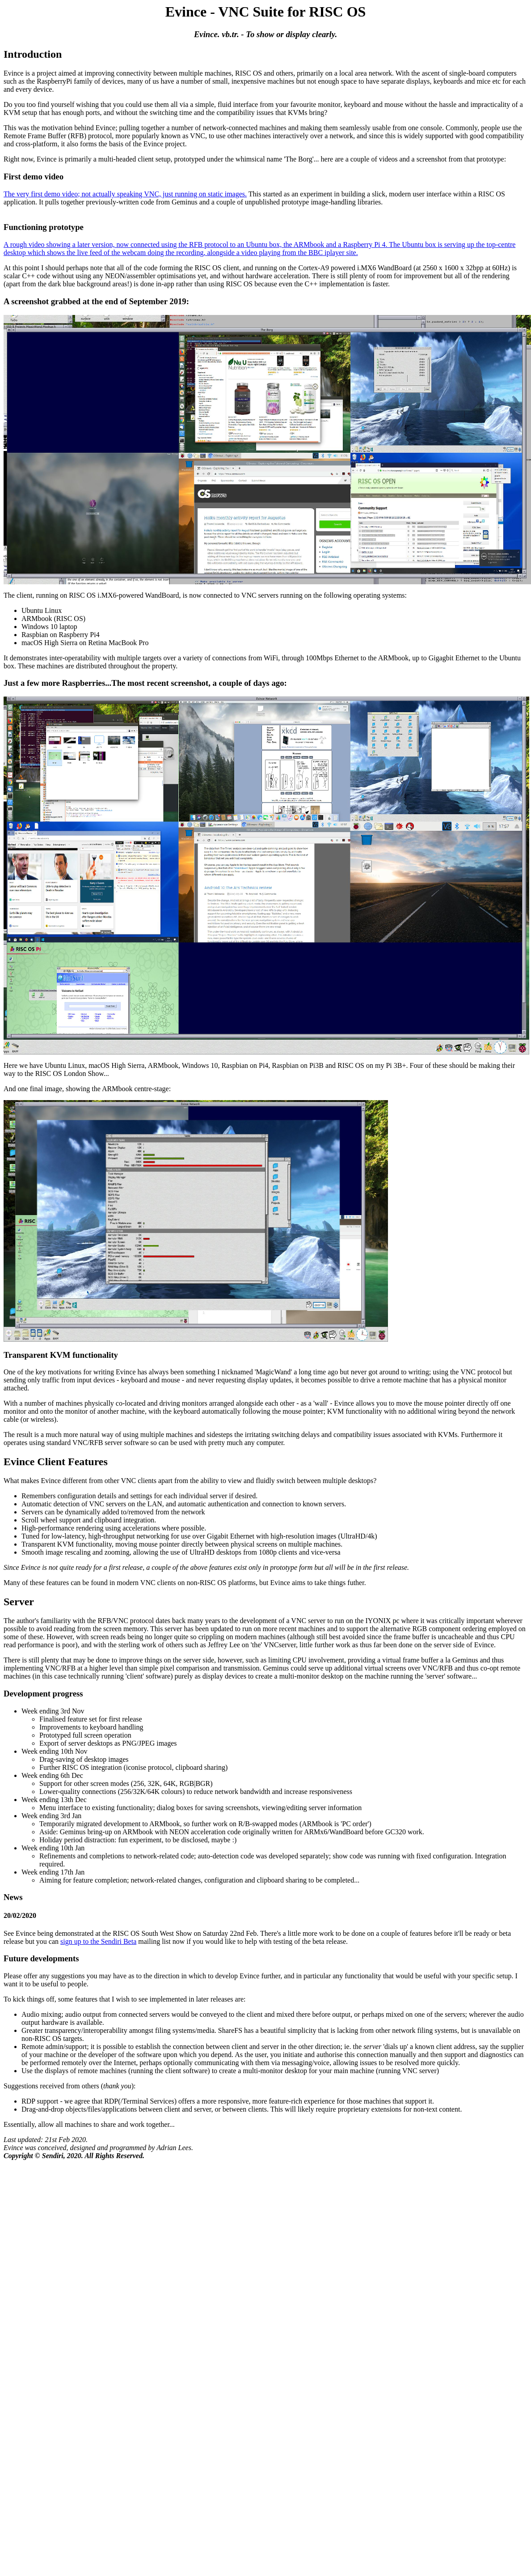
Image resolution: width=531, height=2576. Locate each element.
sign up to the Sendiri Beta (98, 1941)
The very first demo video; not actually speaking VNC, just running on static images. (125, 194)
